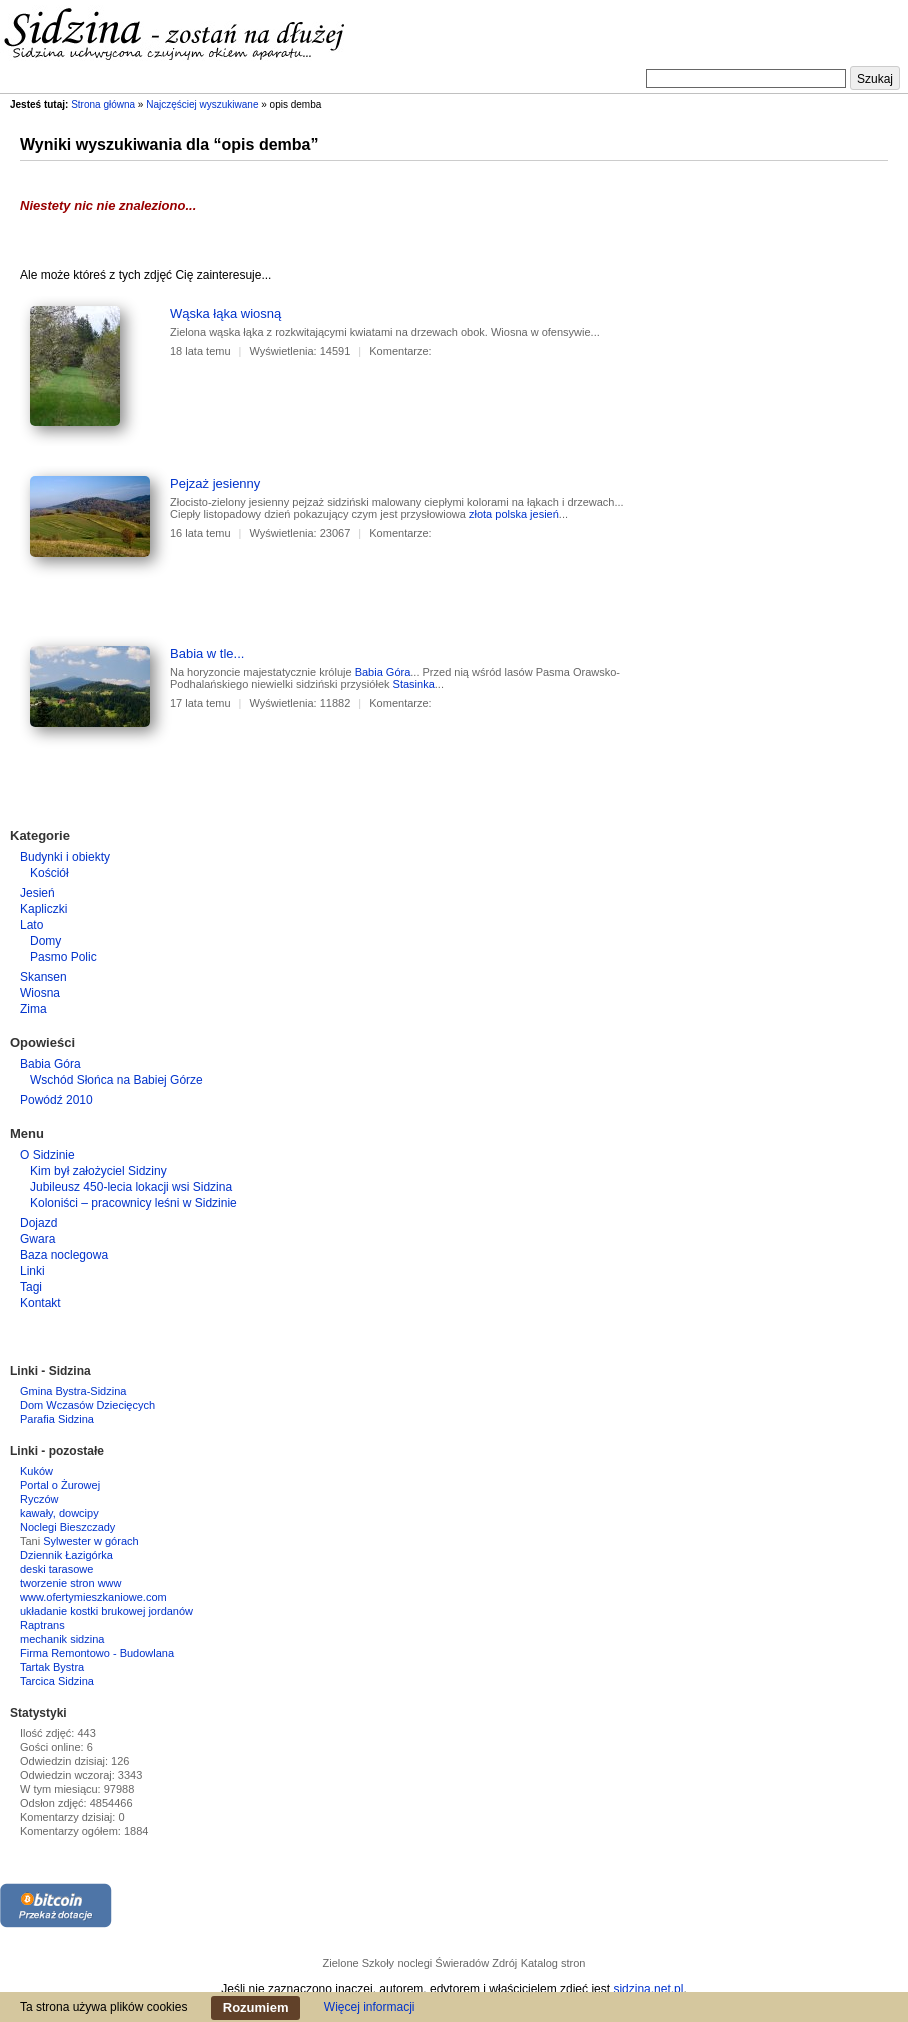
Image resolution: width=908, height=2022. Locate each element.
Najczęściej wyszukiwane (202, 104)
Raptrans (42, 1625)
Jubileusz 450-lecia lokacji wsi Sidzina (131, 1187)
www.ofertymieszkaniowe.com (93, 1597)
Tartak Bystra (52, 1667)
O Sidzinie (47, 1155)
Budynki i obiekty (65, 857)
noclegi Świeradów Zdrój (457, 1963)
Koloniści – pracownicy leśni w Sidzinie (133, 1203)
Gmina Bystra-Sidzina (73, 1391)
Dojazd (38, 1223)
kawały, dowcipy (59, 1513)
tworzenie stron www (70, 1583)
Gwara (37, 1239)
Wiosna (40, 993)
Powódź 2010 (56, 1100)
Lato (31, 925)
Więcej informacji (369, 2007)
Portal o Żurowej (60, 1485)
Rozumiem (256, 2007)
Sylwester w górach (90, 1541)
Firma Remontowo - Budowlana (97, 1653)
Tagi (31, 1287)
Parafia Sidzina (57, 1419)
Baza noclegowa (64, 1255)
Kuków (36, 1471)
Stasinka (414, 684)
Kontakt (40, 1303)
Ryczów (39, 1499)
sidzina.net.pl (648, 1989)
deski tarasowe (56, 1569)
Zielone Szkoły (359, 1963)
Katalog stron (553, 1963)
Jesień (37, 893)
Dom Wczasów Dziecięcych (87, 1405)
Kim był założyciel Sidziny (98, 1171)
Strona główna (103, 104)
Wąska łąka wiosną (225, 313)
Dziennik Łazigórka (66, 1555)
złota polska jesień (514, 514)
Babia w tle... (207, 653)
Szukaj (875, 79)
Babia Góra (383, 672)
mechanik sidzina (62, 1639)
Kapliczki (43, 909)
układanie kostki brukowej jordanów (106, 1611)
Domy (45, 941)
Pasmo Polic (63, 957)
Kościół (49, 873)
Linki (32, 1271)
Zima (33, 1009)
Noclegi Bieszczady (67, 1527)
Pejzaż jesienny (215, 483)
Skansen (43, 977)
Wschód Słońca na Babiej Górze (116, 1080)
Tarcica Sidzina (57, 1681)
